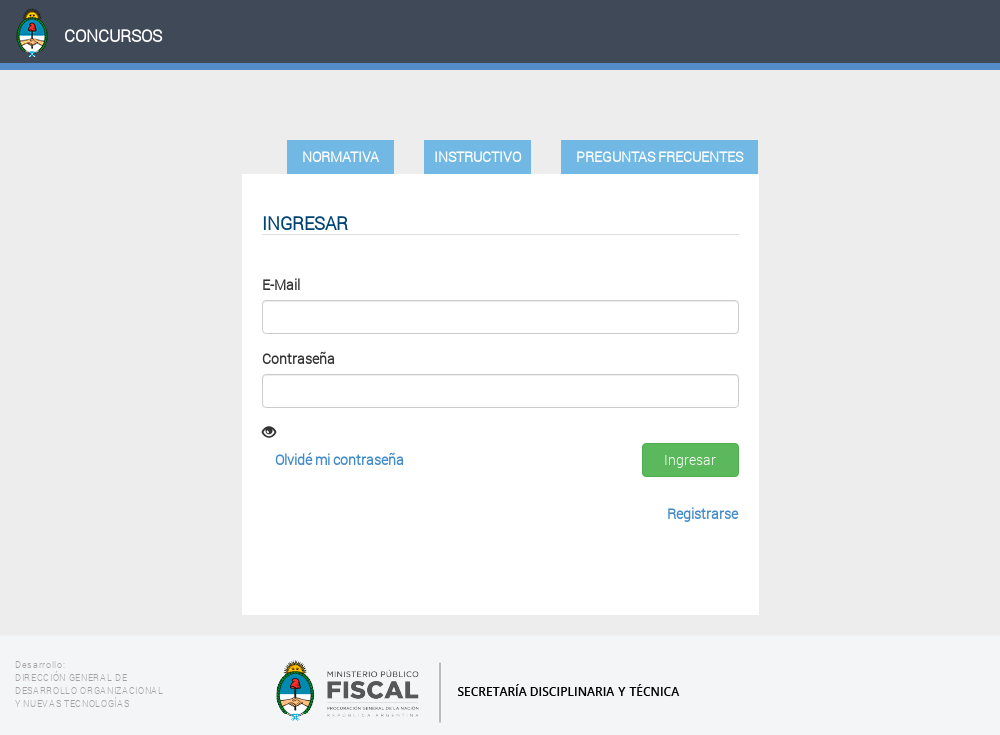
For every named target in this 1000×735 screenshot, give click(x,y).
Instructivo (477, 156)
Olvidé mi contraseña (339, 459)
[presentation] (414, 541)
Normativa (340, 156)
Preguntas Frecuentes (659, 156)
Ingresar (690, 459)
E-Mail (281, 284)
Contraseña (298, 358)
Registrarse (702, 513)
